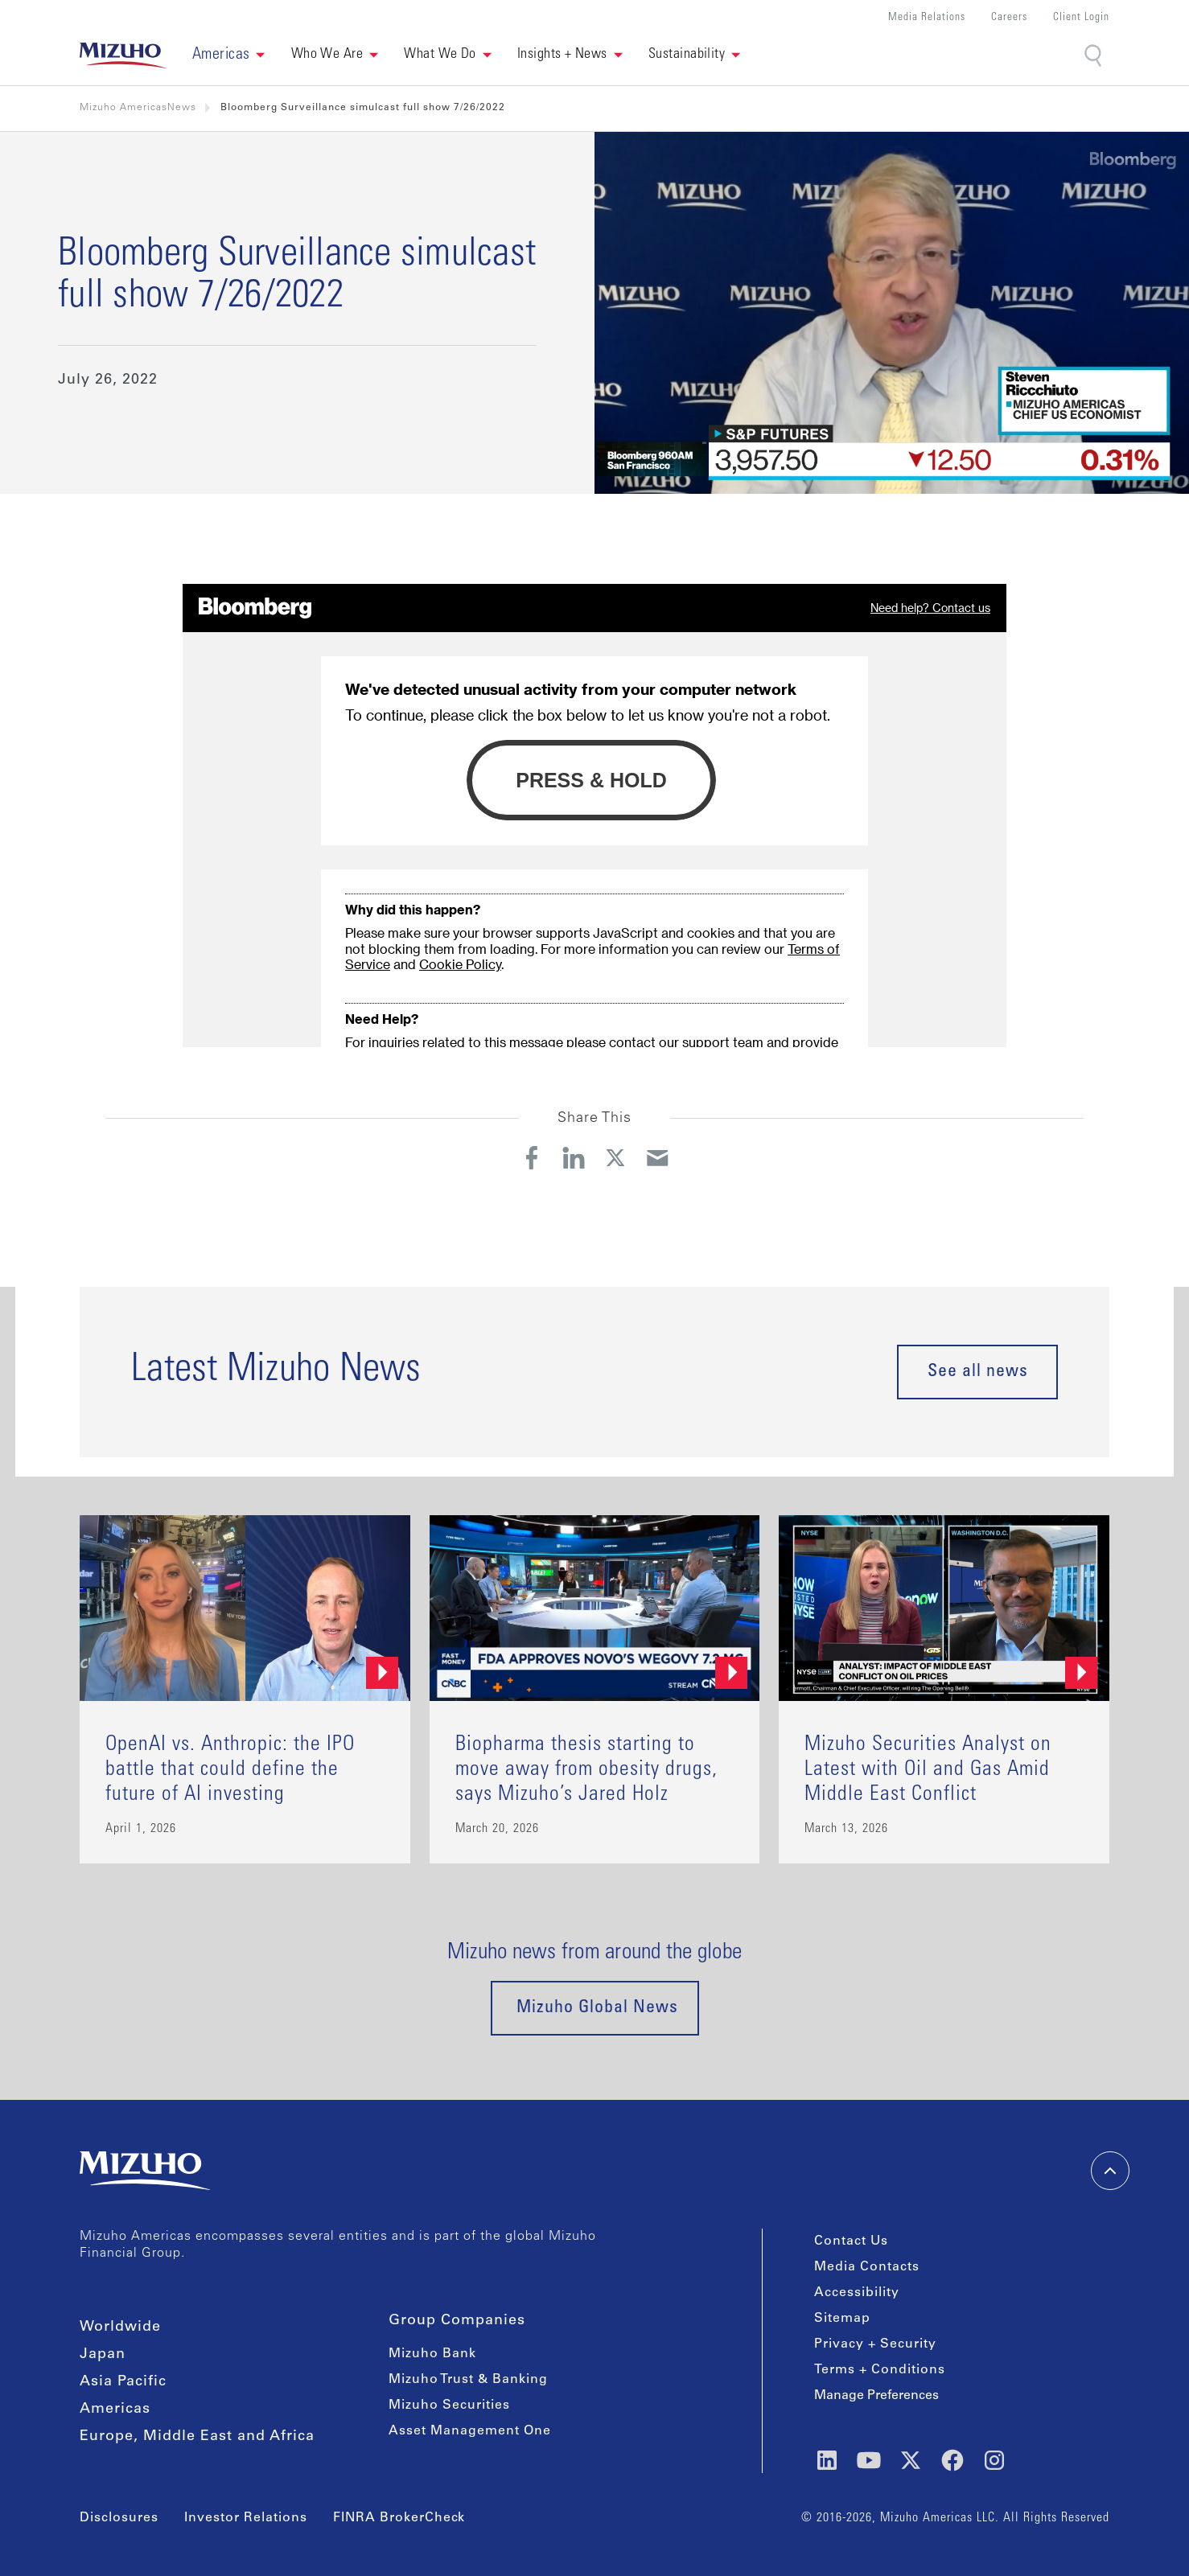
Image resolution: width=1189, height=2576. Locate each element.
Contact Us (851, 2241)
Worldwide (120, 2327)
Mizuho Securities (449, 2405)
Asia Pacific (123, 2382)
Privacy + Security (875, 2344)
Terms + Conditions (879, 2370)
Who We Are (327, 54)
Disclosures (119, 2518)
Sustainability (686, 54)
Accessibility (856, 2292)
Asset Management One (470, 2431)
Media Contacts (867, 2267)
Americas (115, 2409)
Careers (1009, 18)
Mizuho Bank (432, 2354)
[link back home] (123, 55)
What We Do (440, 54)
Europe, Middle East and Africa (197, 2437)
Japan (102, 2355)
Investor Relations (245, 2518)
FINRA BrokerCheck (399, 2518)
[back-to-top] (1110, 2170)
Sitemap (842, 2318)
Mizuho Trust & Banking (468, 2379)
